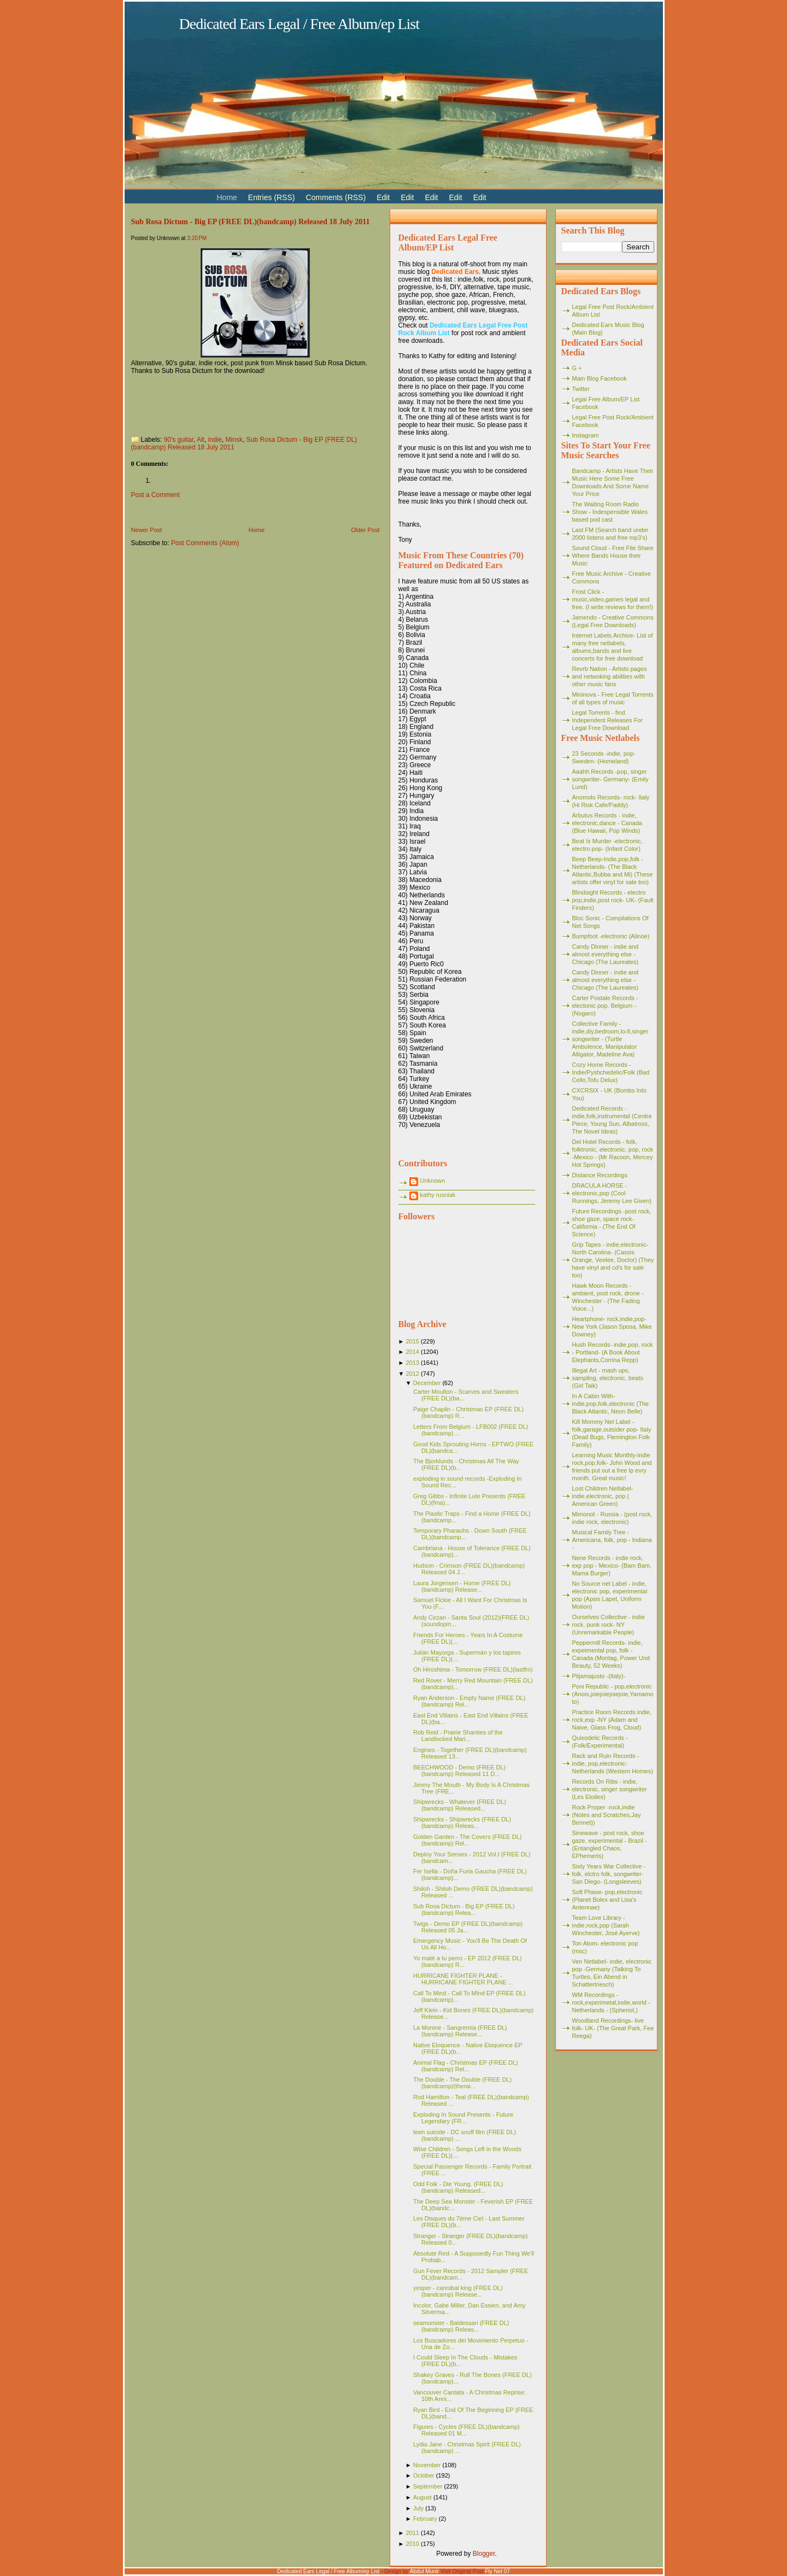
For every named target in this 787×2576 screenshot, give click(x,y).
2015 (412, 1341)
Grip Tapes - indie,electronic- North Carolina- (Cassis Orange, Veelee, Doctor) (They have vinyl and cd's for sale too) (613, 1259)
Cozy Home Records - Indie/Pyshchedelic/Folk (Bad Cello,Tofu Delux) (611, 1072)
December (427, 1383)
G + (577, 368)
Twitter (581, 388)
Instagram (585, 435)
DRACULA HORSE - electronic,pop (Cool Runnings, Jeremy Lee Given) (612, 1193)
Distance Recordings (600, 1175)
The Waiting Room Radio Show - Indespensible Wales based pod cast (610, 512)
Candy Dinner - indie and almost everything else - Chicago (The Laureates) (605, 954)
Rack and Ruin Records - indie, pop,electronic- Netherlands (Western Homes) (612, 1763)
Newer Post (146, 530)
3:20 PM (197, 238)
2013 (412, 1362)
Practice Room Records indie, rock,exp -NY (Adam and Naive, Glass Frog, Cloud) (612, 1720)
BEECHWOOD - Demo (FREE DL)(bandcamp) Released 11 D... (459, 1770)
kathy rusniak (438, 1194)
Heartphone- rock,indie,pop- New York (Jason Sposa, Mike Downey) (612, 1326)
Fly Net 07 (497, 2571)
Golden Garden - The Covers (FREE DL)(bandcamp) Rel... (467, 1840)
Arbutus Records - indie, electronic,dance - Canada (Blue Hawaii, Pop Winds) (607, 823)
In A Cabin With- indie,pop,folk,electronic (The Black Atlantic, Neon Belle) (610, 1404)
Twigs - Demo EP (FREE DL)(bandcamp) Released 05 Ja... (467, 1927)
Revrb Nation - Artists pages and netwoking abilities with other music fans (609, 676)
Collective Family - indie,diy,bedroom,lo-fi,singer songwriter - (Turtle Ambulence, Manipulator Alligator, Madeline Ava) (610, 1039)
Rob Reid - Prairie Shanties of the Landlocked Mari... (458, 1735)
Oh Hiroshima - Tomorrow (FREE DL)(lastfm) (473, 1669)
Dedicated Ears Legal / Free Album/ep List (299, 23)
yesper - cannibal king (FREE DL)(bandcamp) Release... (458, 2291)
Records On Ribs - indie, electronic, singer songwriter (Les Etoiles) (609, 1789)
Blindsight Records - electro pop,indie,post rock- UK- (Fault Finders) (613, 900)
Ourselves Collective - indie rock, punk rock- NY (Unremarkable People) (608, 1624)
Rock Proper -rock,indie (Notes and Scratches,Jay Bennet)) (606, 1815)
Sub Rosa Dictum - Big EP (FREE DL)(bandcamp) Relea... (464, 1909)
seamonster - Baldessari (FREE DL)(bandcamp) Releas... (461, 2326)
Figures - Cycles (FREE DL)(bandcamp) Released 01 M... (466, 2430)
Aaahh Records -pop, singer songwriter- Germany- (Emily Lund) (610, 779)
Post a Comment (155, 495)
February (425, 2518)
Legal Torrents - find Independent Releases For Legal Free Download (607, 720)
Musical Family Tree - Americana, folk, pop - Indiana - (612, 1540)
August (422, 2497)
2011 (412, 2533)
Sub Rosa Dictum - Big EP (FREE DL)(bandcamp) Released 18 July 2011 (250, 221)
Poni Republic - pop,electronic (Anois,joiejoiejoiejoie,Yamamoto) (613, 1694)
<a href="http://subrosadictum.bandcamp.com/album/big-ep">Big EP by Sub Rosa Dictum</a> (240, 402)
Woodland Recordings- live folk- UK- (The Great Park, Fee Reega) (613, 2028)
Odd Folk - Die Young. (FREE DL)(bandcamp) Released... (458, 2187)
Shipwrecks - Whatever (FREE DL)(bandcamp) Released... (459, 1805)
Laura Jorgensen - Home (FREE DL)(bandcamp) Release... (462, 1586)
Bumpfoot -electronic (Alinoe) (611, 936)
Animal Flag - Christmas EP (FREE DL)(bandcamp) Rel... (465, 2065)
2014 (412, 1351)
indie (215, 439)
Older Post (365, 530)
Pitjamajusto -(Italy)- (599, 1676)
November (427, 2465)
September (428, 2486)
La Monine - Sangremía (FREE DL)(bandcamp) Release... (460, 2030)
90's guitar (178, 439)
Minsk (234, 439)
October (423, 2475)
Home (257, 530)
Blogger (484, 2553)
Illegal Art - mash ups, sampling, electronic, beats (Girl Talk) (607, 1378)
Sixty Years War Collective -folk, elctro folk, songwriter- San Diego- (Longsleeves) (609, 1874)
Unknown (432, 1180)
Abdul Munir (424, 2571)
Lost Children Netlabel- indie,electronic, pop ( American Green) (602, 1496)
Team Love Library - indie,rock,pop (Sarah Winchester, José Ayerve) (606, 1925)
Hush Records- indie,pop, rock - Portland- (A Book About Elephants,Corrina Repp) (612, 1352)
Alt (200, 439)
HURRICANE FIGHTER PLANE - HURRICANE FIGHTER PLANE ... (463, 1978)
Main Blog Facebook (599, 378)
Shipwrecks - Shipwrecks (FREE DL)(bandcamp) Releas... (462, 1822)
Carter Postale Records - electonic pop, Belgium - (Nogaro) (605, 1006)
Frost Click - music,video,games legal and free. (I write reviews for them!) (613, 599)
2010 (412, 2543)
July (418, 2508)
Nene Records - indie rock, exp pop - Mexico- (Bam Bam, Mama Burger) (612, 1565)
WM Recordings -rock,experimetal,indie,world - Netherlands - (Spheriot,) (611, 2002)
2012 (412, 1373)
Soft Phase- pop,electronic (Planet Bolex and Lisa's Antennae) (607, 1900)
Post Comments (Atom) (205, 543)
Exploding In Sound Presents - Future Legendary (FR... (463, 2117)
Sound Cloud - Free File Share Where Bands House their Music (613, 555)
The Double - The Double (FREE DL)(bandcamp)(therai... (462, 2082)
